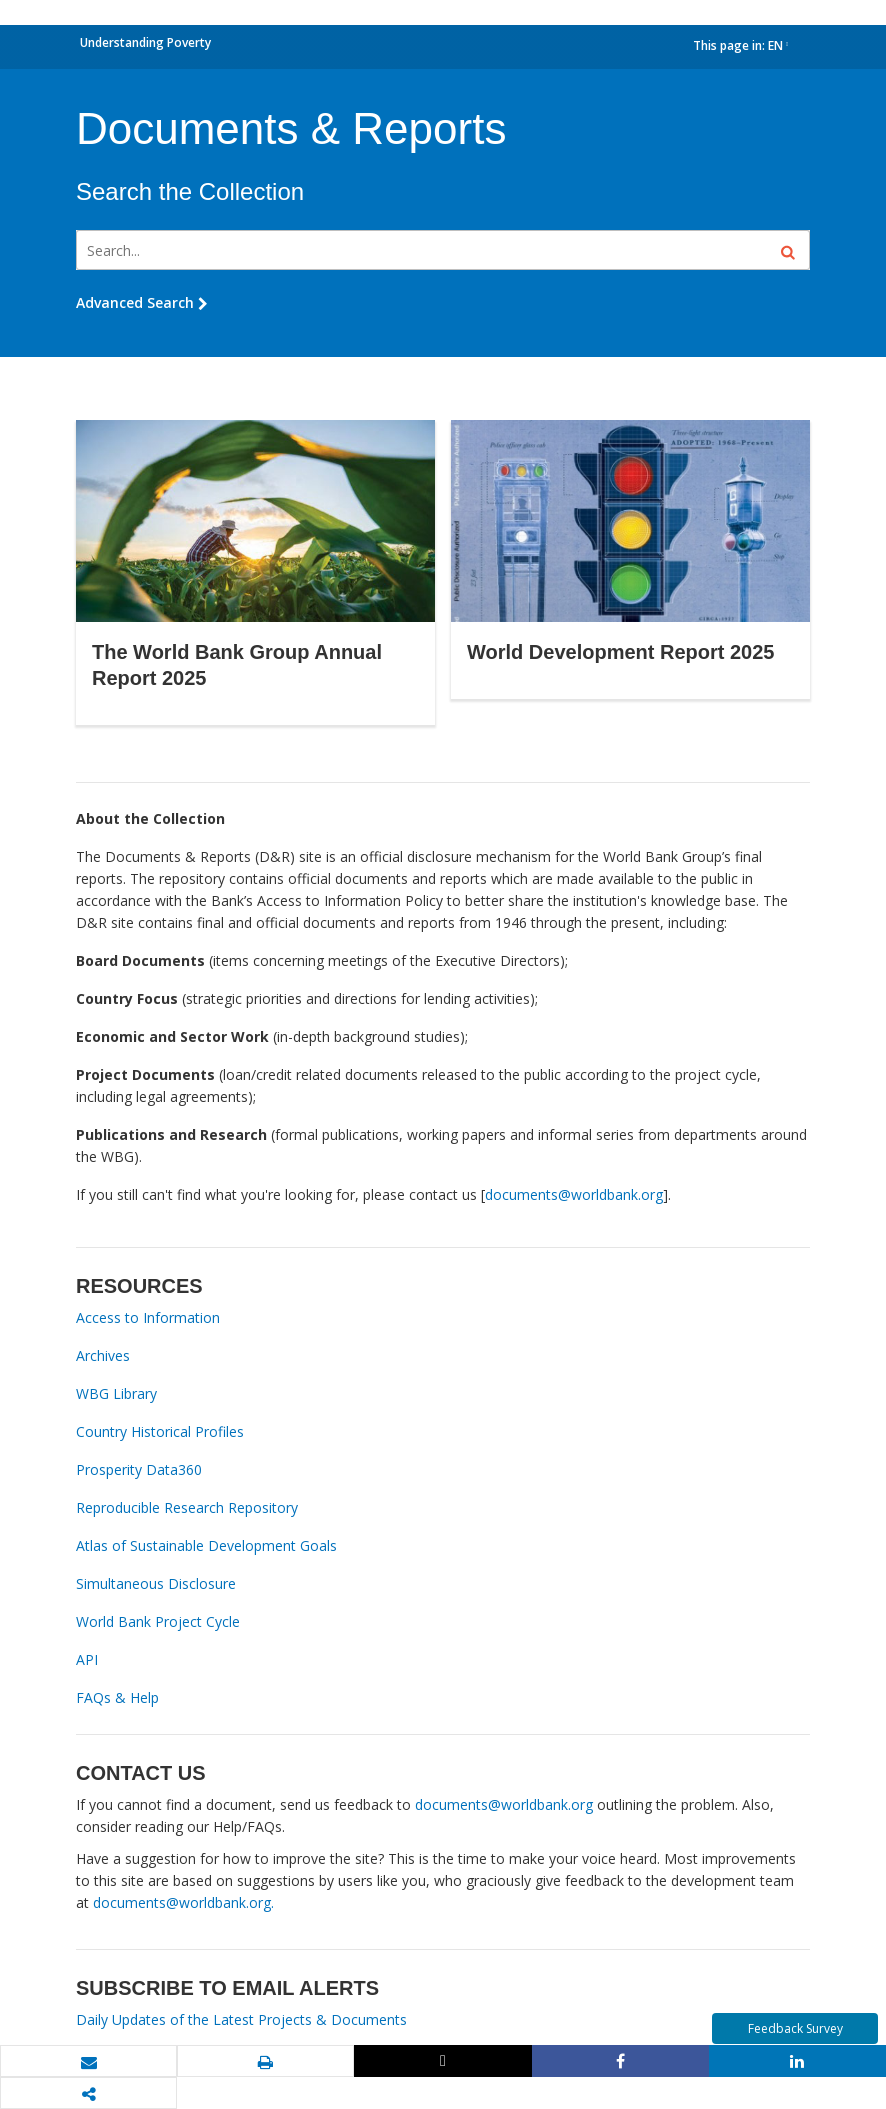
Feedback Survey (795, 2028)
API (87, 1659)
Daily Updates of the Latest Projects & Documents (241, 2019)
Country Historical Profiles (160, 1431)
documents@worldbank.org (574, 1194)
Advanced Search (142, 302)
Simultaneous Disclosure (156, 1583)
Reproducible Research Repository (187, 1507)
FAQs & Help (117, 1697)
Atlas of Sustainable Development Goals (206, 1545)
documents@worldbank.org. (183, 1902)
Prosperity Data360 (139, 1469)
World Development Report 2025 (620, 652)
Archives (103, 1355)
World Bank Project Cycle (158, 1621)
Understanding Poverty (145, 42)
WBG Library (116, 1393)
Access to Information (148, 1317)
